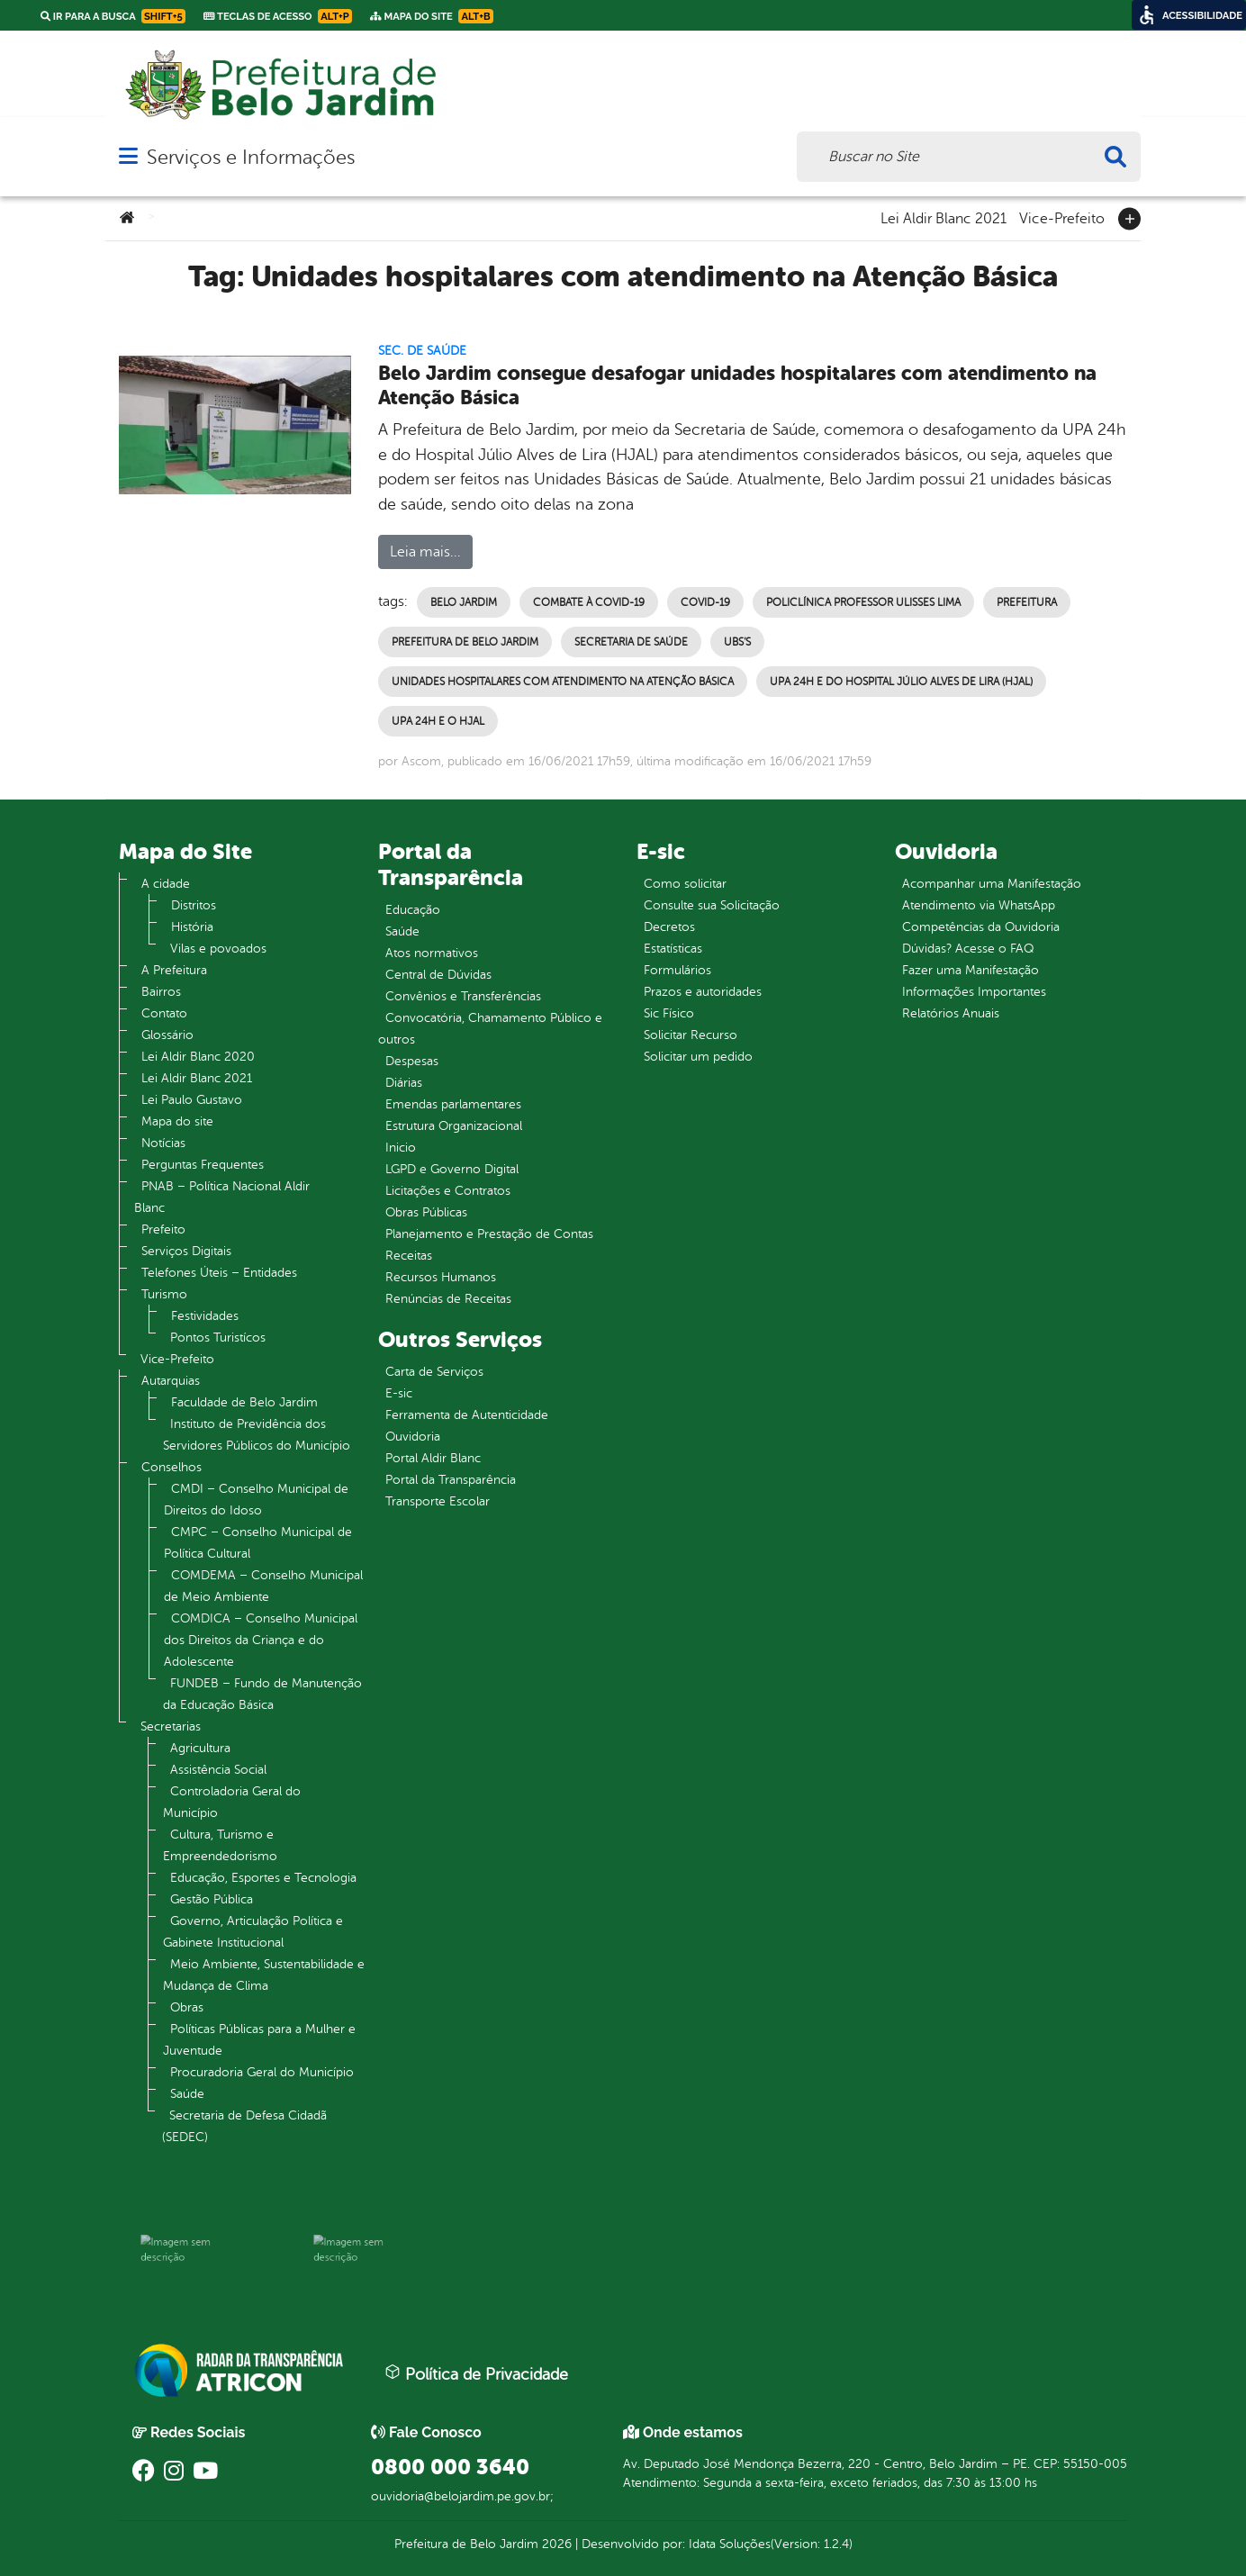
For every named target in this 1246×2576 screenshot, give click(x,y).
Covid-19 (705, 602)
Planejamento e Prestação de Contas (489, 1234)
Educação (412, 910)
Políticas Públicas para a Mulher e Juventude (259, 2039)
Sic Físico (669, 1013)
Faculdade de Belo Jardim (244, 1402)
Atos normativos (431, 953)
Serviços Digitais (186, 1251)
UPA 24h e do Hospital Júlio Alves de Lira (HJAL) (901, 681)
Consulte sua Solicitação (712, 905)
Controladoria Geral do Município (232, 1802)
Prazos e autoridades (703, 992)
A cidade (165, 883)
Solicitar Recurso (690, 1035)
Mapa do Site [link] (431, 16)
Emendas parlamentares (453, 1104)
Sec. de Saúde (422, 350)
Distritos (193, 905)
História (192, 927)
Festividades (205, 1316)
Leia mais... (425, 552)
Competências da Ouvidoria (981, 927)
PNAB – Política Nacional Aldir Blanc (222, 1197)
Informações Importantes (974, 992)
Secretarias (170, 1726)
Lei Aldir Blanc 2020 (198, 1056)
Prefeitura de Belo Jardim (465, 642)
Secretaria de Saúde (631, 642)
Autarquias (170, 1380)
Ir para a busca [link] (113, 16)
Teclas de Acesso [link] (277, 16)
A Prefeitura (174, 970)
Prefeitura (1027, 602)
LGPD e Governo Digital (452, 1169)
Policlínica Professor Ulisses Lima (863, 602)
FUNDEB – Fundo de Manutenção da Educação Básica (262, 1694)
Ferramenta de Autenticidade (466, 1415)
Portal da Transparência (450, 1480)
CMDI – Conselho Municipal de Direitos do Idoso (256, 1499)
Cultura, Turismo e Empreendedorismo (220, 1845)
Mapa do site (177, 1121)
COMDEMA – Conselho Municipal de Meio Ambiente (263, 1586)
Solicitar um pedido (698, 1056)
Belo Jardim (463, 602)
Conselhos (171, 1467)
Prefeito (163, 1229)
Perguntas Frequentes (202, 1164)
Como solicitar (685, 883)
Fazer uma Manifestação (970, 970)
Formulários (677, 970)
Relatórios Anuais (950, 1013)
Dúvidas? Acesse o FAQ (968, 948)
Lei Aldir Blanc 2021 (943, 217)
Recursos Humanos (440, 1277)
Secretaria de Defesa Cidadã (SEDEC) (244, 2126)
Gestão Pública (211, 1899)
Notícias (163, 1143)
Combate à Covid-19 (589, 602)
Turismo (164, 1294)
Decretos (669, 927)
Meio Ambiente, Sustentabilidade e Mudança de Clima (264, 1975)
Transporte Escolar (437, 1501)
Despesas (411, 1061)
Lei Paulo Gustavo (191, 1100)
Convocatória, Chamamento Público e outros (490, 1028)
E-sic (398, 1393)
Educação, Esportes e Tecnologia (263, 1878)
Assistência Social (218, 1769)
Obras (186, 2007)
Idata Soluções (730, 2544)
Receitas (408, 1255)
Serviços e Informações (251, 157)
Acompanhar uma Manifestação (991, 883)
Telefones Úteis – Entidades (219, 1272)
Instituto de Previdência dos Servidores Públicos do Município (256, 1434)
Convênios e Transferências (463, 996)
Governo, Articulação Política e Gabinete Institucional (253, 1931)
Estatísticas (673, 948)
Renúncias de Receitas (448, 1299)
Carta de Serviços (434, 1371)
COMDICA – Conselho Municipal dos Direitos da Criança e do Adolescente (260, 1640)
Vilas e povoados (218, 948)
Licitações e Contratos (447, 1191)
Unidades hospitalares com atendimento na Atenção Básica (563, 681)
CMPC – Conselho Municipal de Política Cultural (258, 1542)
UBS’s (737, 642)
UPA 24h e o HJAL (438, 721)
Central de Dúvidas (438, 974)
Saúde (187, 2094)
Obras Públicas (426, 1212)
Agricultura (200, 1748)
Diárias (403, 1082)
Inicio (400, 1147)
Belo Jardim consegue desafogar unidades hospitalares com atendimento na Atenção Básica (737, 385)
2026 (555, 2544)
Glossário (167, 1035)
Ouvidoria (412, 1436)
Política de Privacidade (476, 2373)
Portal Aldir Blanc (433, 1458)
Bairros (161, 992)
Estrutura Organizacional (453, 1126)
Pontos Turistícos (218, 1337)
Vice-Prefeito (1062, 217)
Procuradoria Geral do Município (262, 2072)
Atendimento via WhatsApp (978, 905)
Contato (164, 1013)
